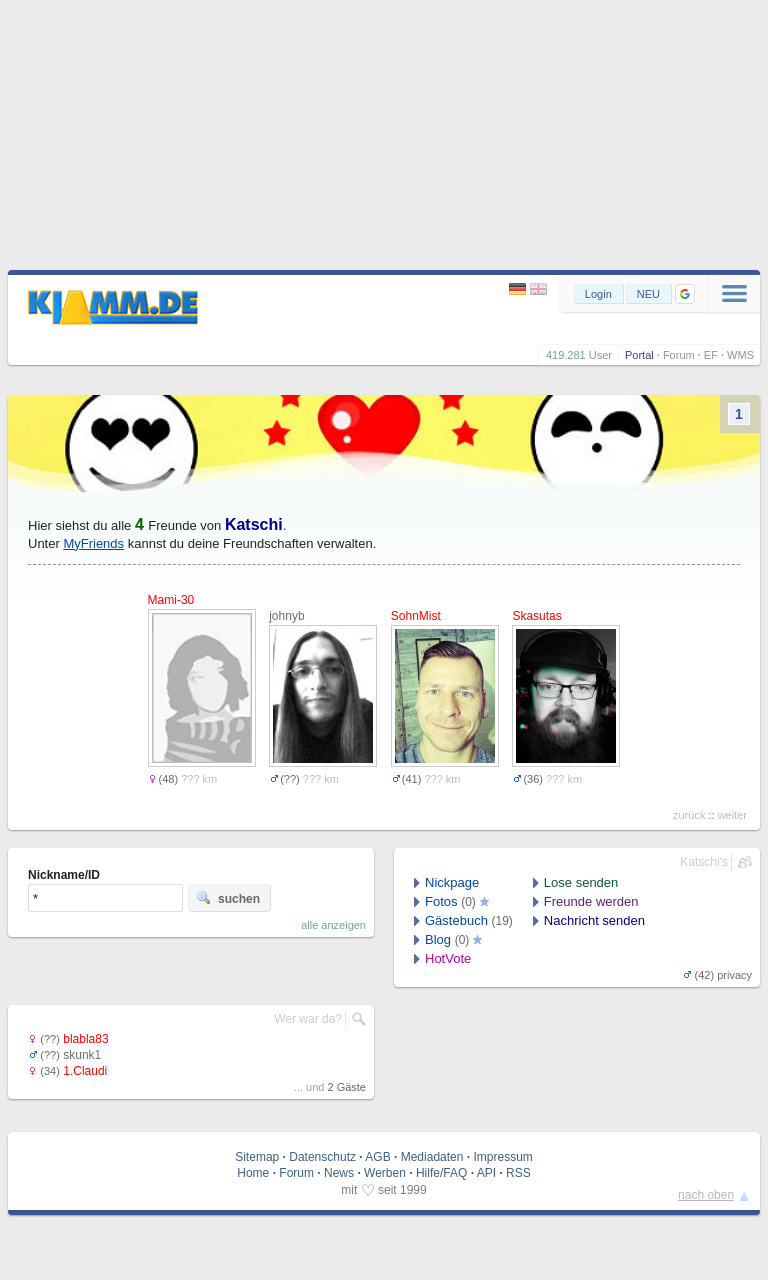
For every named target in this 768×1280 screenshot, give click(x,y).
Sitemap (257, 1157)
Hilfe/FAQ (441, 1173)
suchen (228, 898)
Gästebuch (456, 920)
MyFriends (93, 543)
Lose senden (581, 882)
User (600, 355)
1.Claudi (85, 1071)
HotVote (448, 958)
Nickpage (452, 882)
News (339, 1173)
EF (711, 355)
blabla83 (85, 1039)
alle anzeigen (333, 925)
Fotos (441, 901)
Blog (438, 939)
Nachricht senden (594, 920)
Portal (639, 355)
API (486, 1173)
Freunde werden (591, 901)
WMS (740, 355)
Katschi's (704, 862)
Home (253, 1173)
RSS (518, 1173)
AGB (377, 1157)
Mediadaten (432, 1157)
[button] (685, 294)
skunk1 (82, 1055)
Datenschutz (322, 1157)
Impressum (502, 1157)
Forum (679, 355)
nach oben (706, 1195)
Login (598, 294)
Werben (385, 1173)
